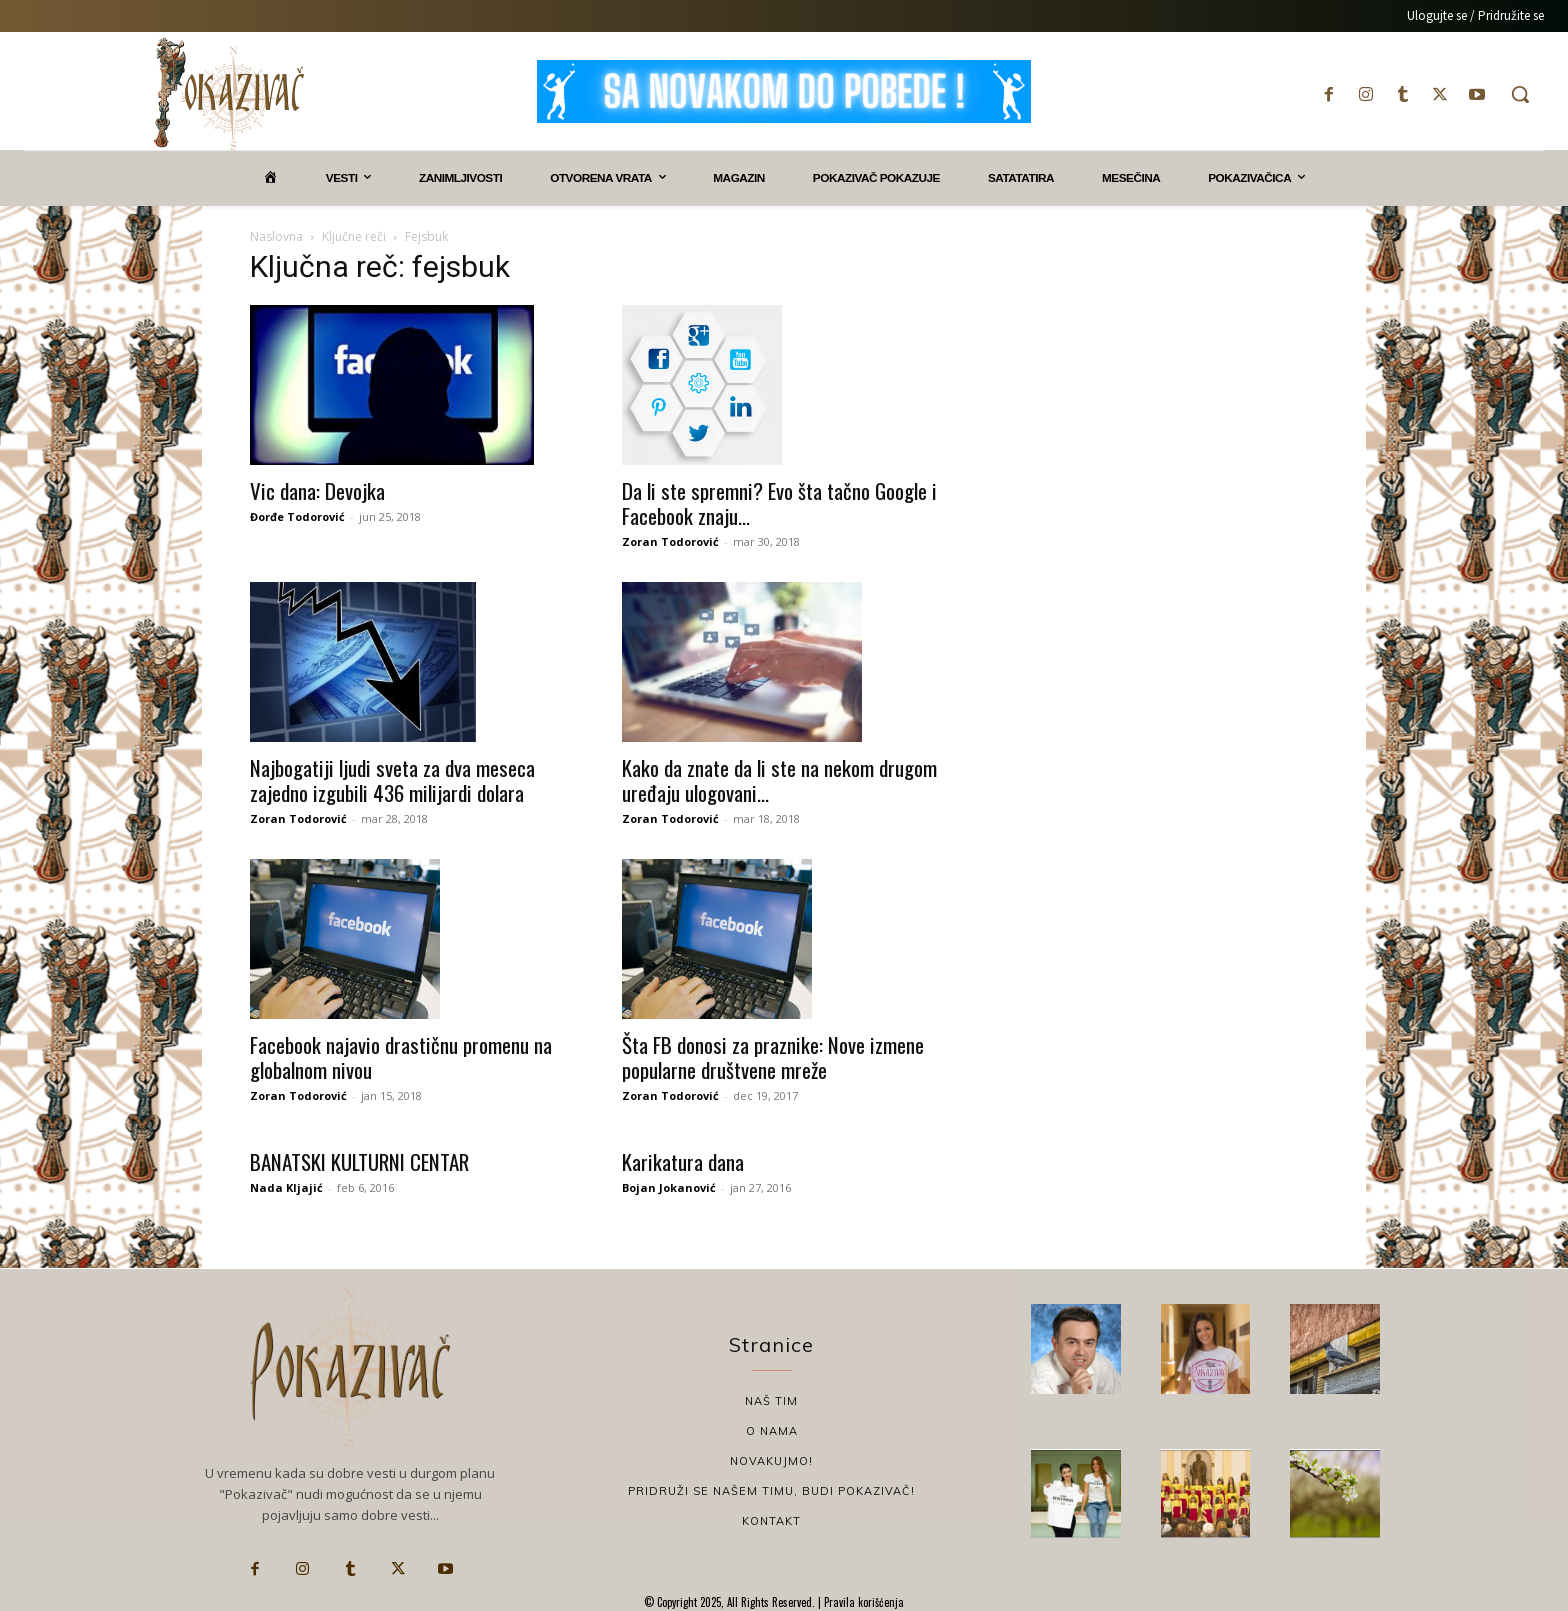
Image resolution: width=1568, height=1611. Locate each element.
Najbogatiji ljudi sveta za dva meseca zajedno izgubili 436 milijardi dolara (392, 780)
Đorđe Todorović (297, 516)
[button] (1520, 94)
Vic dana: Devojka (317, 490)
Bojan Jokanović (669, 1187)
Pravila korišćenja (862, 1602)
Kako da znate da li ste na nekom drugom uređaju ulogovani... (779, 780)
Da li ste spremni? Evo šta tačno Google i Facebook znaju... (779, 503)
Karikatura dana (683, 1161)
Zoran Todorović (670, 541)
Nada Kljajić (286, 1187)
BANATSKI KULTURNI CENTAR (359, 1161)
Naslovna (276, 236)
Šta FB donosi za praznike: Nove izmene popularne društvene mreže (773, 1057)
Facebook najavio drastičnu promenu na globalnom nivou (401, 1057)
